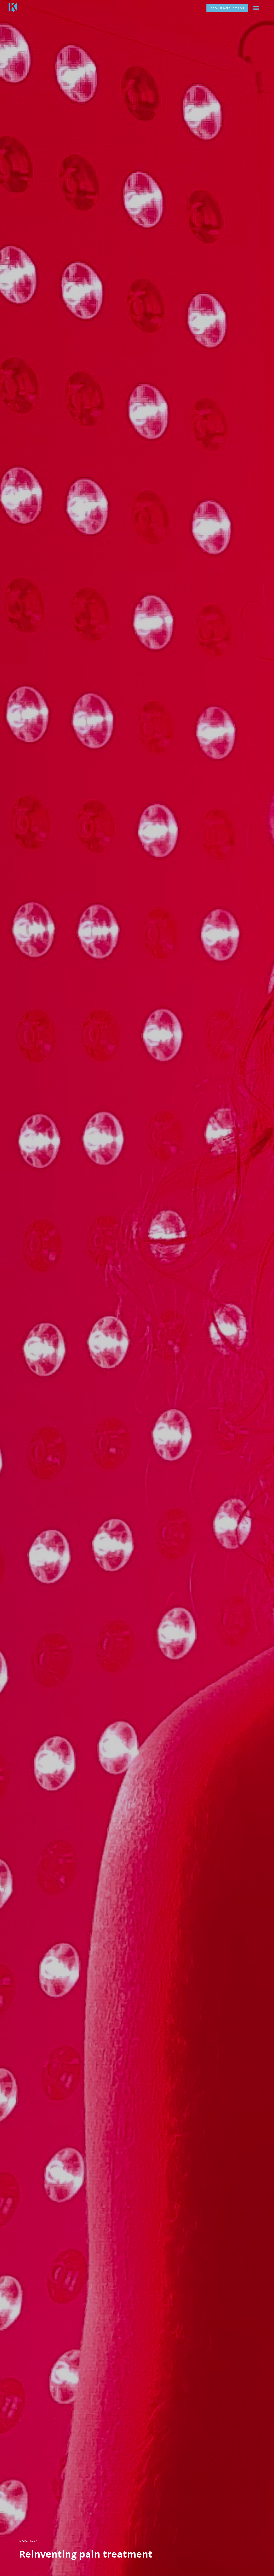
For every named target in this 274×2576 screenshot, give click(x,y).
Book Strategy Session (227, 8)
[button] (256, 8)
